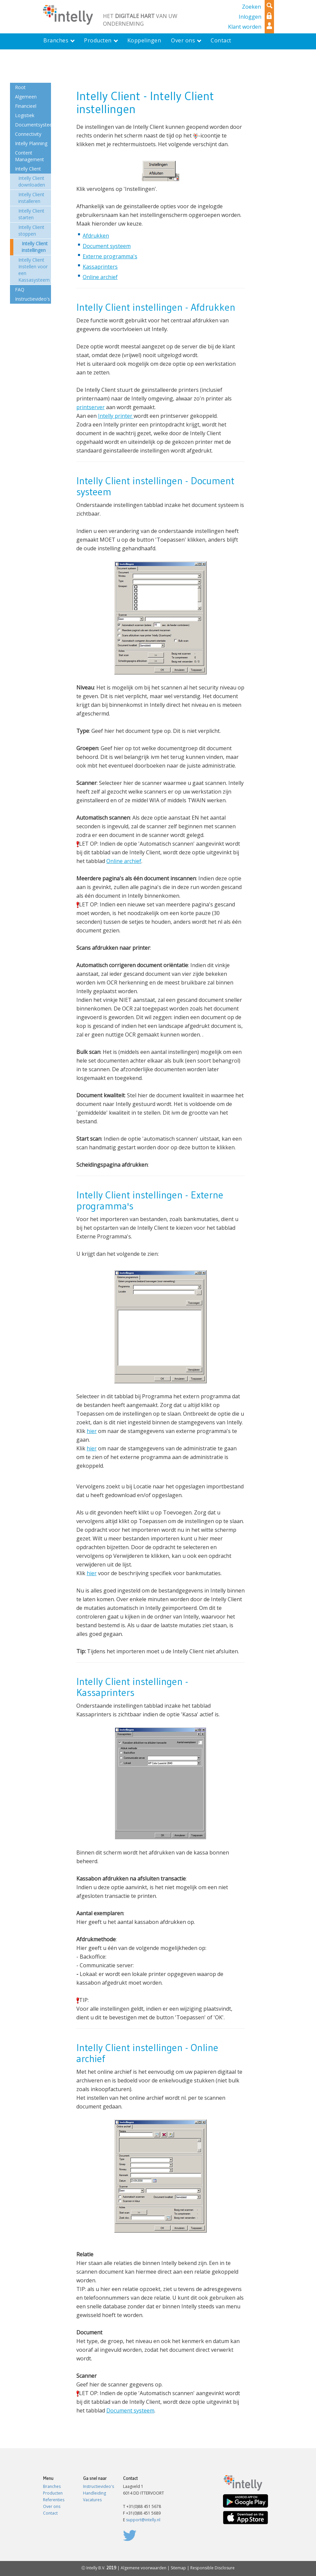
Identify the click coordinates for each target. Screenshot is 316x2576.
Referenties (53, 2500)
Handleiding (94, 2493)
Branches (52, 2486)
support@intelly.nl (143, 2520)
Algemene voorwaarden (143, 2568)
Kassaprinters (100, 266)
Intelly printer (116, 415)
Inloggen (250, 16)
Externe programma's (110, 256)
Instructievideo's (98, 2486)
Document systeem (107, 246)
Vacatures (92, 2500)
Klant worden (244, 26)
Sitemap (178, 2568)
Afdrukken (96, 235)
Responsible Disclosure (212, 2568)
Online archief (100, 277)
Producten (53, 2493)
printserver (90, 407)
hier (92, 1431)
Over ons (51, 2506)
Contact (50, 2513)
